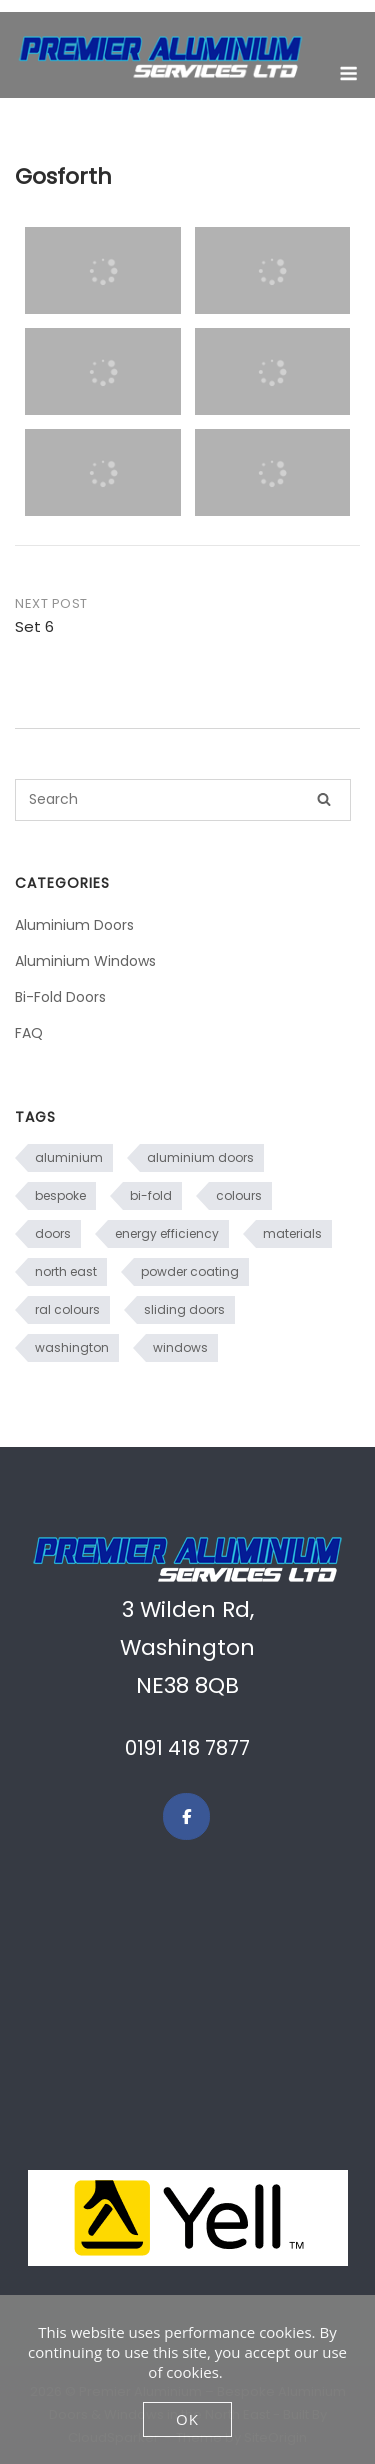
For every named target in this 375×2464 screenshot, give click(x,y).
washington (72, 1347)
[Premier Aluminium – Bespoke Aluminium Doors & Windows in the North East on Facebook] (186, 1816)
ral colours (67, 1309)
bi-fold (151, 1195)
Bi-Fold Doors (60, 997)
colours (239, 1195)
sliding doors (184, 1309)
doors (53, 1233)
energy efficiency (167, 1233)
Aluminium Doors (74, 925)
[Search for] (183, 800)
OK (187, 2419)
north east (66, 1271)
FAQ (29, 1033)
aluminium (69, 1157)
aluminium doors (200, 1157)
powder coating (190, 1271)
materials (292, 1233)
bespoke (60, 1195)
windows (180, 1347)
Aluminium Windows (85, 961)
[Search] (324, 800)
